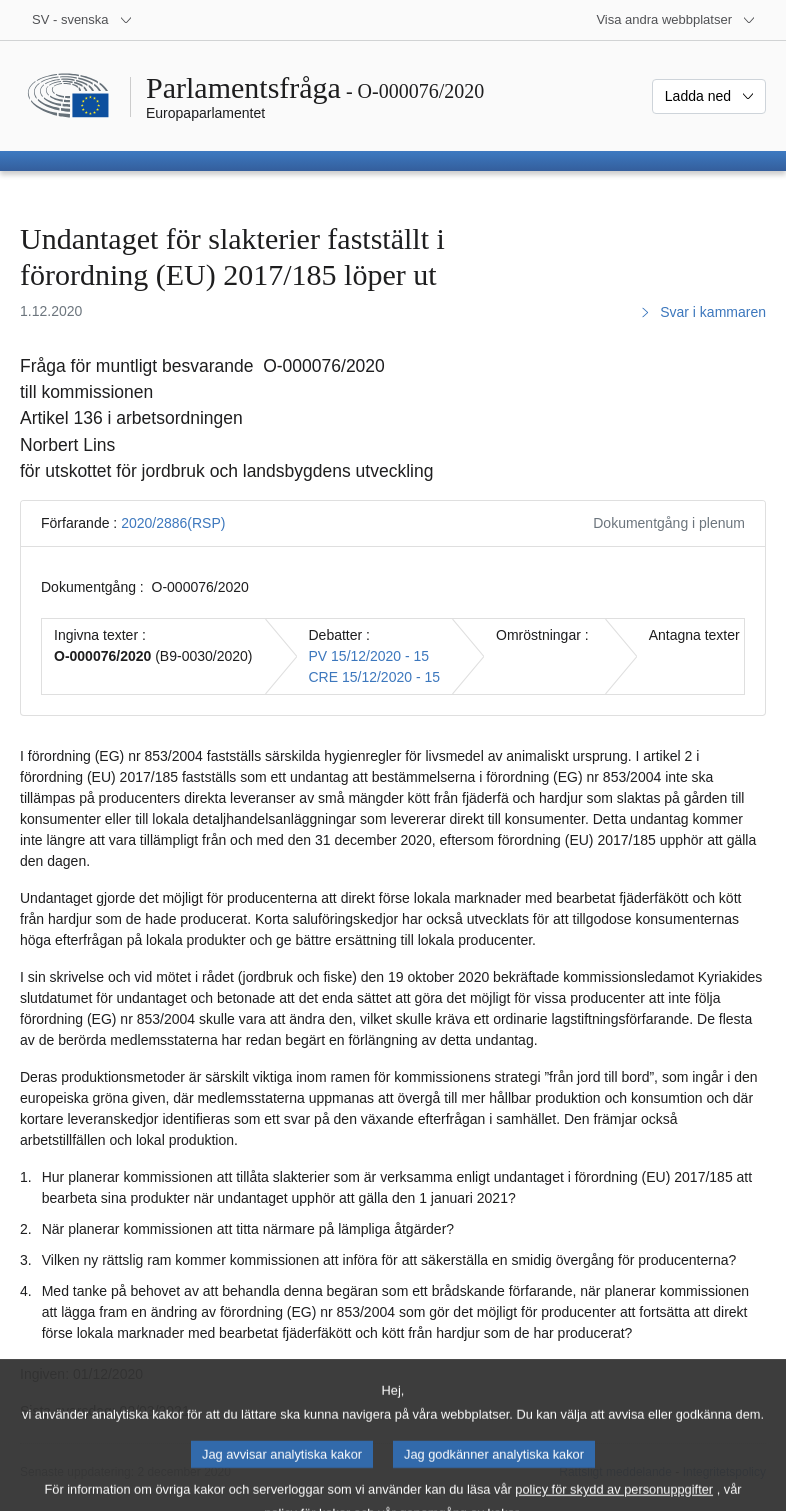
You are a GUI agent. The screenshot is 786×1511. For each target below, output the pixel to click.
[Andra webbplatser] (676, 20)
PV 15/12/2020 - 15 (369, 656)
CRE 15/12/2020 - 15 (375, 677)
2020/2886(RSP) (173, 523)
